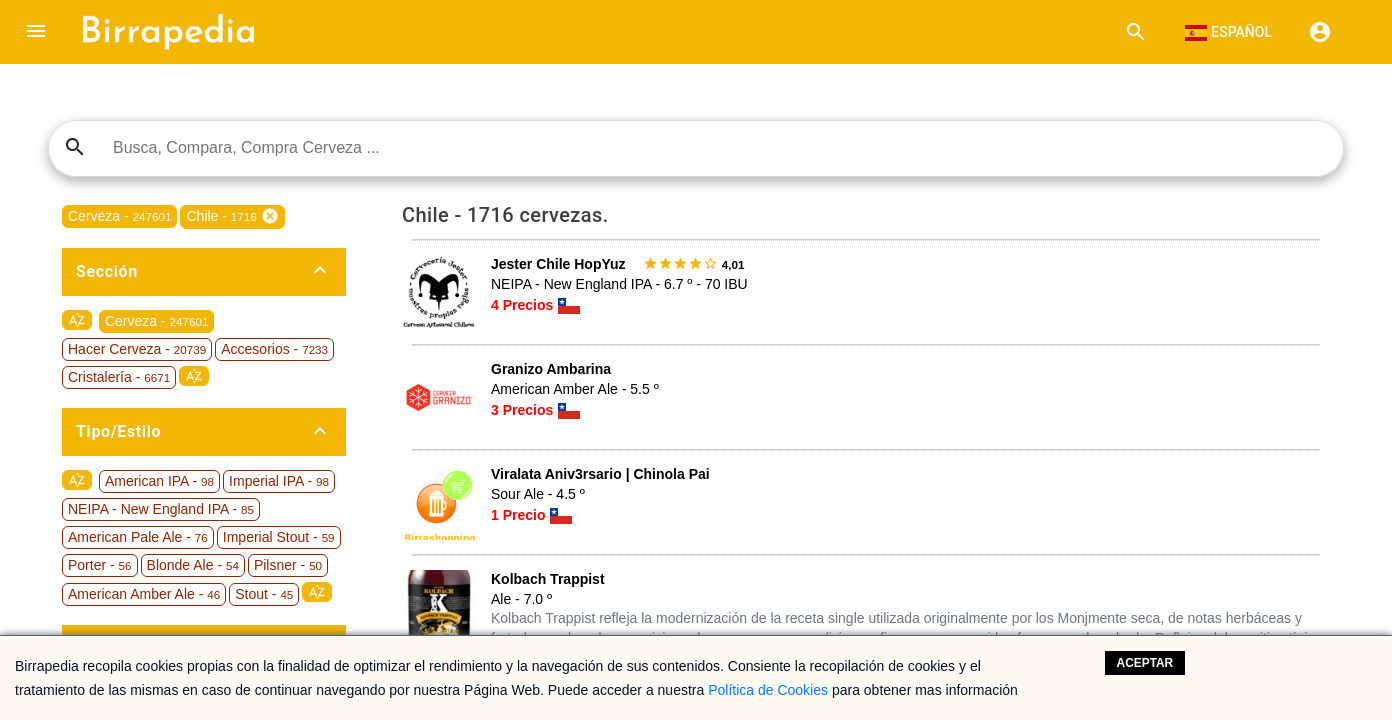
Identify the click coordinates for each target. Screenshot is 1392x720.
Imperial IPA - (279, 481)
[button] (36, 32)
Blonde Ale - (193, 565)
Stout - (264, 594)
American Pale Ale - (138, 537)
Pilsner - (288, 565)
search (75, 147)
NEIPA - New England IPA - (161, 509)
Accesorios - (274, 349)
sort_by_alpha (77, 320)
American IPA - (159, 481)
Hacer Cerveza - (137, 349)
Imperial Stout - (279, 537)
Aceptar (1145, 663)
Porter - (100, 565)
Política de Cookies (768, 690)
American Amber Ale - (144, 594)
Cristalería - (119, 377)
